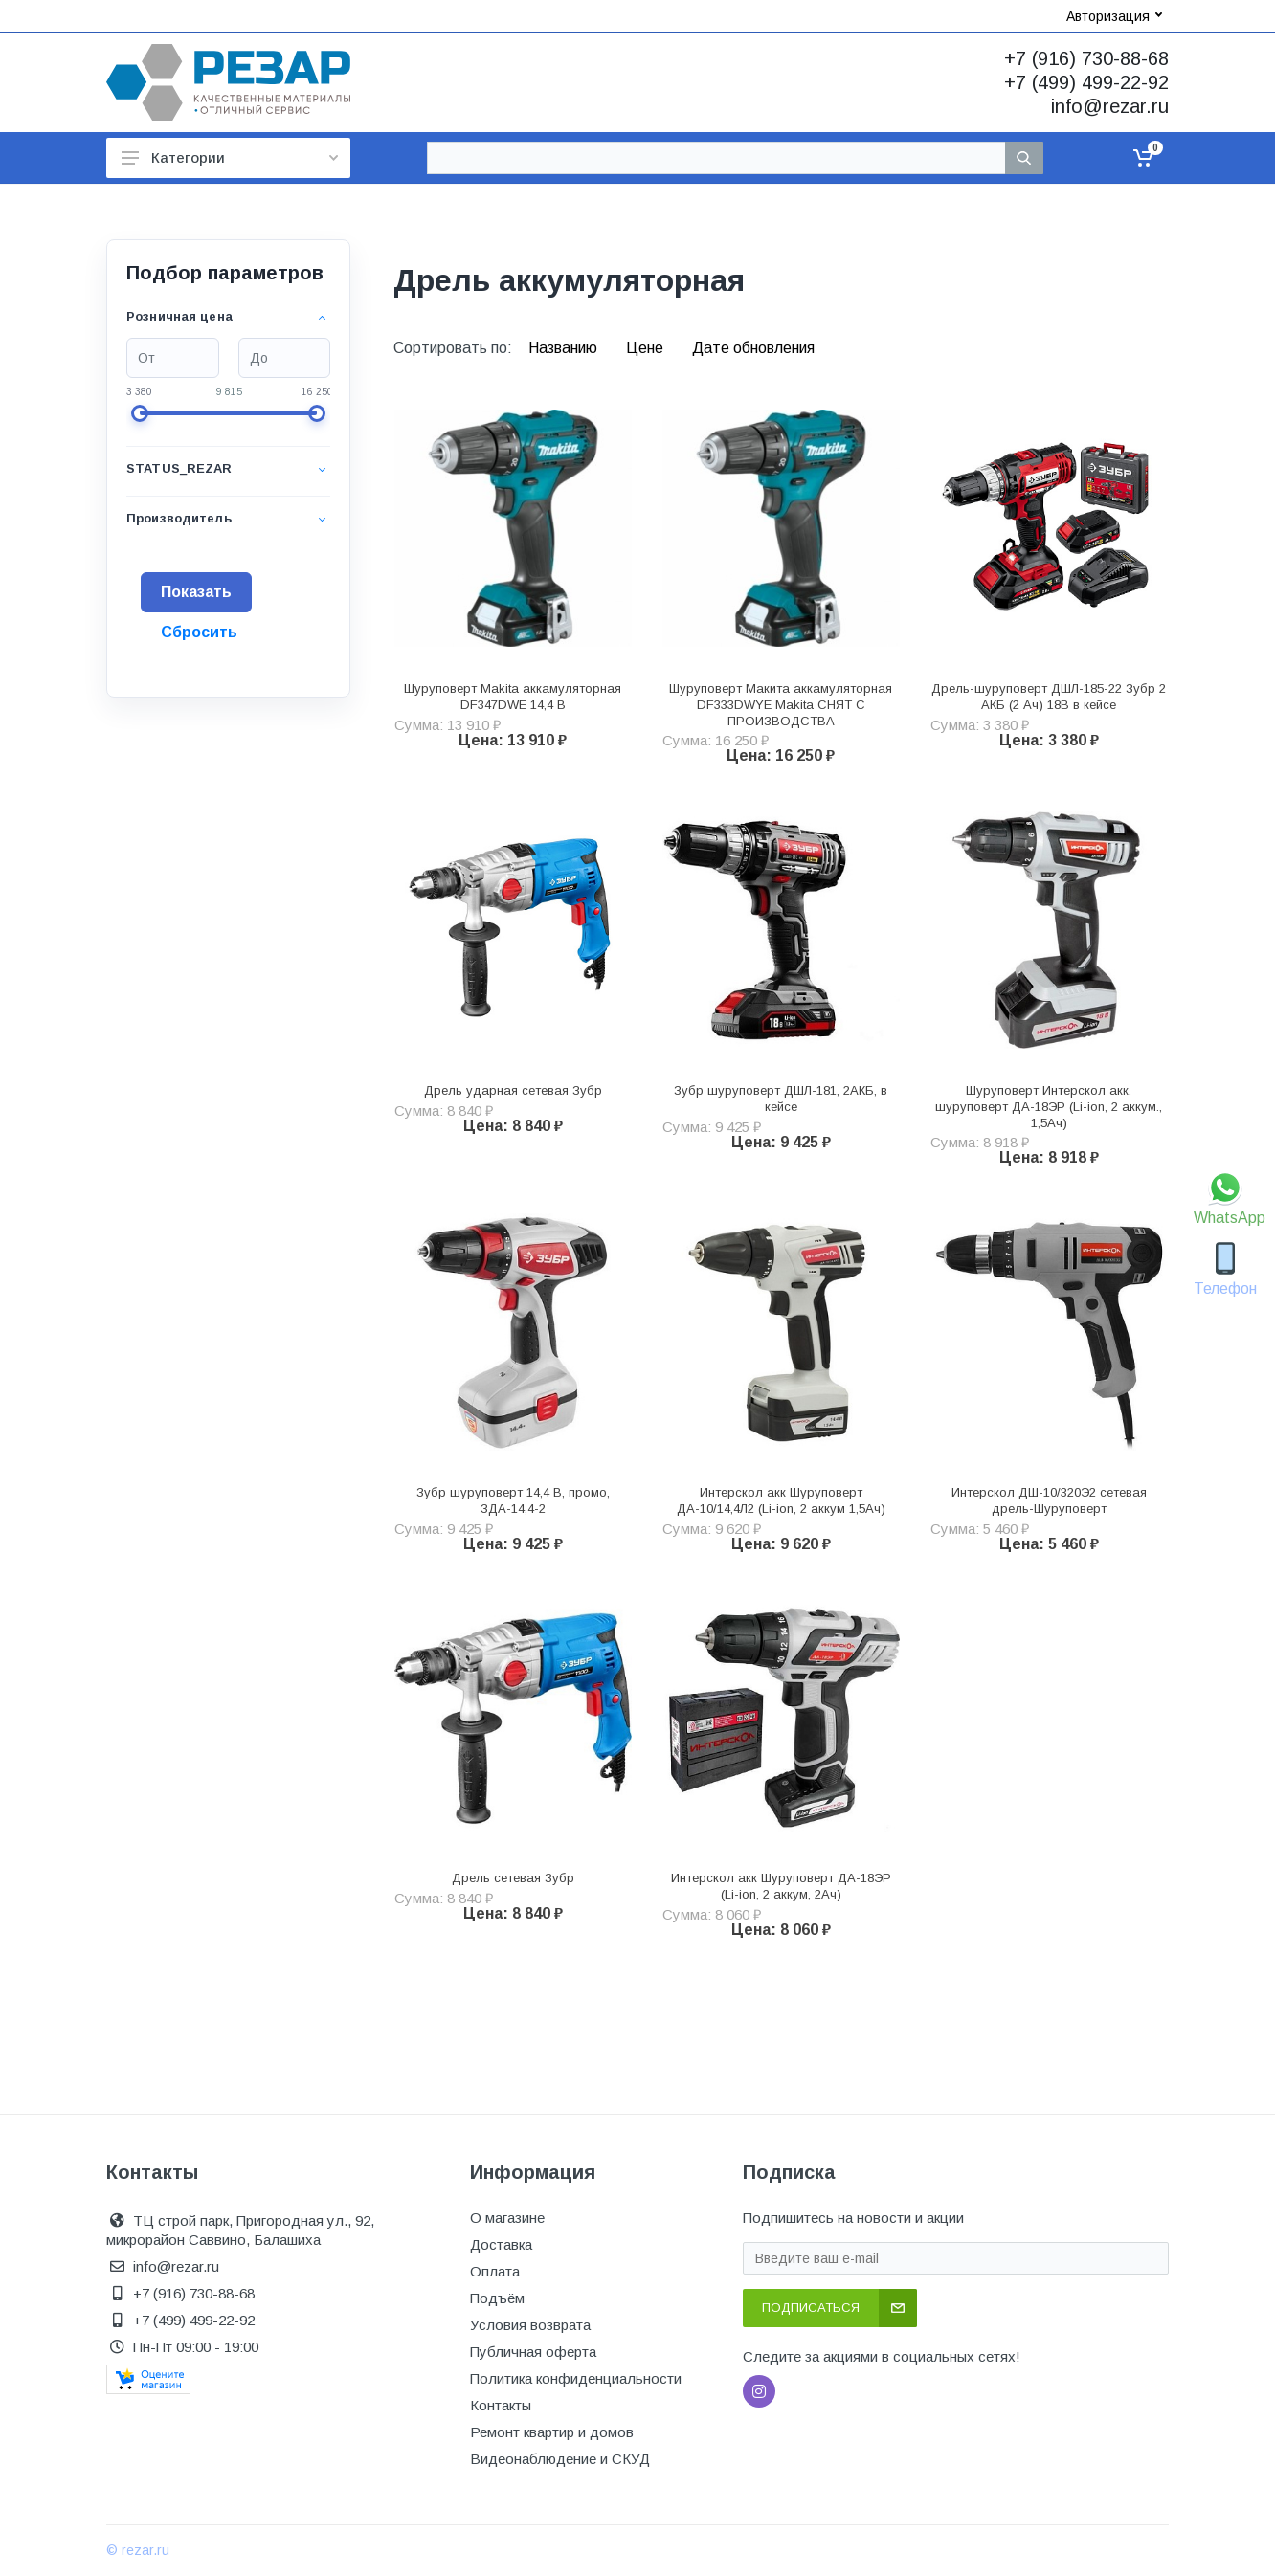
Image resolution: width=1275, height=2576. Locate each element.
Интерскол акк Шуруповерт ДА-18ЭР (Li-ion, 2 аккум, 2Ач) (781, 1886)
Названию (564, 348)
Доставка (501, 2244)
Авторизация (1114, 16)
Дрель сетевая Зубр (513, 1878)
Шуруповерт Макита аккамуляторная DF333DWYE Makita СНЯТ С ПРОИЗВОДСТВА (780, 704)
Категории (230, 157)
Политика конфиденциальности (576, 2378)
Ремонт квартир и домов (552, 2432)
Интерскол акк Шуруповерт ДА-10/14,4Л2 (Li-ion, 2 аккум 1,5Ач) (781, 1500)
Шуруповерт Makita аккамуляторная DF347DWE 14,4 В (512, 696)
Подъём (497, 2298)
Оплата (495, 2271)
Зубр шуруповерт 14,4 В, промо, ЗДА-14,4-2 (513, 1500)
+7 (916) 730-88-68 (1086, 58)
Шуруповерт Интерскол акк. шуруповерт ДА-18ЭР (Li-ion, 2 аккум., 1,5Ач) (1048, 1106)
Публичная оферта (533, 2351)
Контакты (500, 2405)
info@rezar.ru (1110, 106)
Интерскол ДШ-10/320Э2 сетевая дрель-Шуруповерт (1049, 1500)
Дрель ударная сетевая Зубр (513, 1090)
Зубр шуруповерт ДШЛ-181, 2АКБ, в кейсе (780, 1098)
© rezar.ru (137, 2550)
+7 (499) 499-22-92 (1086, 82)
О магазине (507, 2218)
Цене (646, 348)
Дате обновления (753, 348)
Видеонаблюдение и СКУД (560, 2459)
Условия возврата (530, 2325)
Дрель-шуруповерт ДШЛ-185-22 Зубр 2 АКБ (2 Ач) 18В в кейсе (1048, 696)
